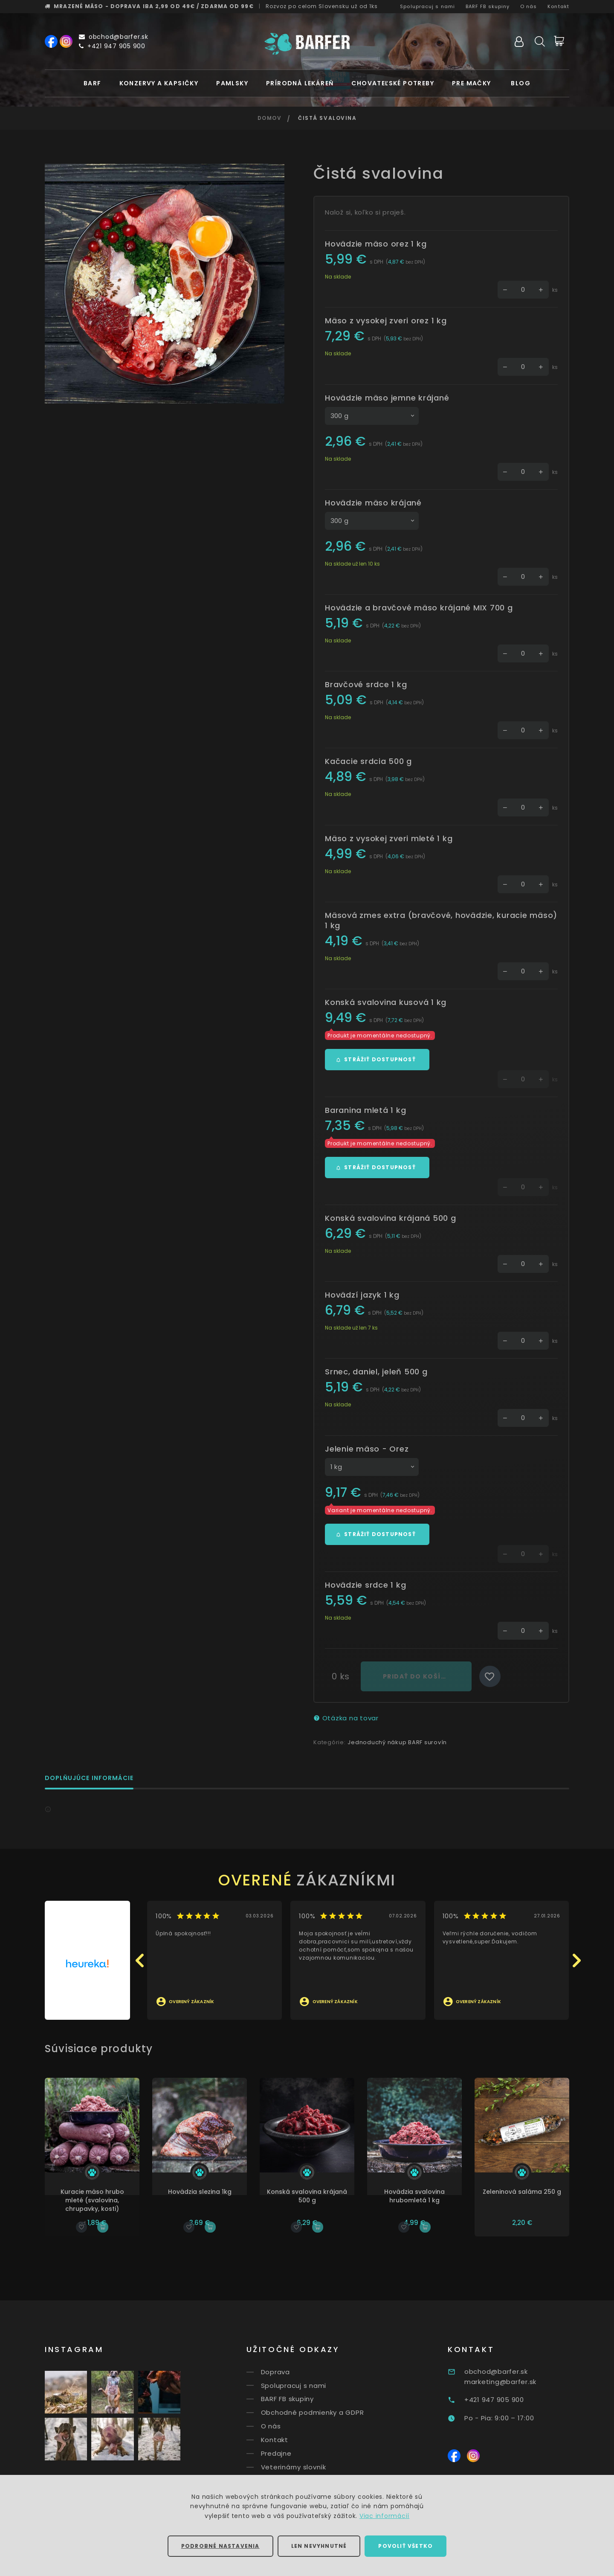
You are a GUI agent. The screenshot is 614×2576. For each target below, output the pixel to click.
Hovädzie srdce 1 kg (365, 1585)
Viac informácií (384, 2516)
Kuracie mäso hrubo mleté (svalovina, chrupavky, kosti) (104, 2200)
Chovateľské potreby (392, 83)
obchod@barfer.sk (113, 36)
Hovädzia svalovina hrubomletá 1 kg (427, 2195)
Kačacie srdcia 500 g (368, 761)
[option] (164, 284)
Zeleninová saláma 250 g (534, 2191)
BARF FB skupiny (488, 6)
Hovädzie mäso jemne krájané (387, 397)
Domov (270, 118)
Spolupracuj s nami (427, 6)
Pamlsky (232, 83)
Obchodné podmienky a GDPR (328, 2412)
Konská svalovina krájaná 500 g (390, 1218)
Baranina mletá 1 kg (365, 1110)
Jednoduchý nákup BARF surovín (397, 1742)
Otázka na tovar (346, 1717)
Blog (520, 83)
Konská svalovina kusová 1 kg (385, 1002)
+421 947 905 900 (112, 46)
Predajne (292, 2453)
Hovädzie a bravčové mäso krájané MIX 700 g (419, 607)
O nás (528, 6)
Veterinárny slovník (309, 2467)
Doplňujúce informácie (89, 1778)
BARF (92, 83)
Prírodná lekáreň (299, 83)
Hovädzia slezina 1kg (212, 2191)
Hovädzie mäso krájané (373, 502)
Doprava (291, 2371)
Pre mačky (471, 83)
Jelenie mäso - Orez (366, 1448)
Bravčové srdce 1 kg (366, 684)
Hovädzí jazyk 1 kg (362, 1294)
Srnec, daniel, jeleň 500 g (376, 1371)
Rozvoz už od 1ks (322, 6)
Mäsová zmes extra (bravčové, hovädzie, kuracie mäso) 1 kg (441, 920)
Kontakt (558, 6)
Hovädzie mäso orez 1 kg (375, 243)
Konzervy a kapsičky (159, 83)
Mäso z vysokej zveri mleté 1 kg (388, 838)
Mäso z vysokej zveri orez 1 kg (386, 320)
